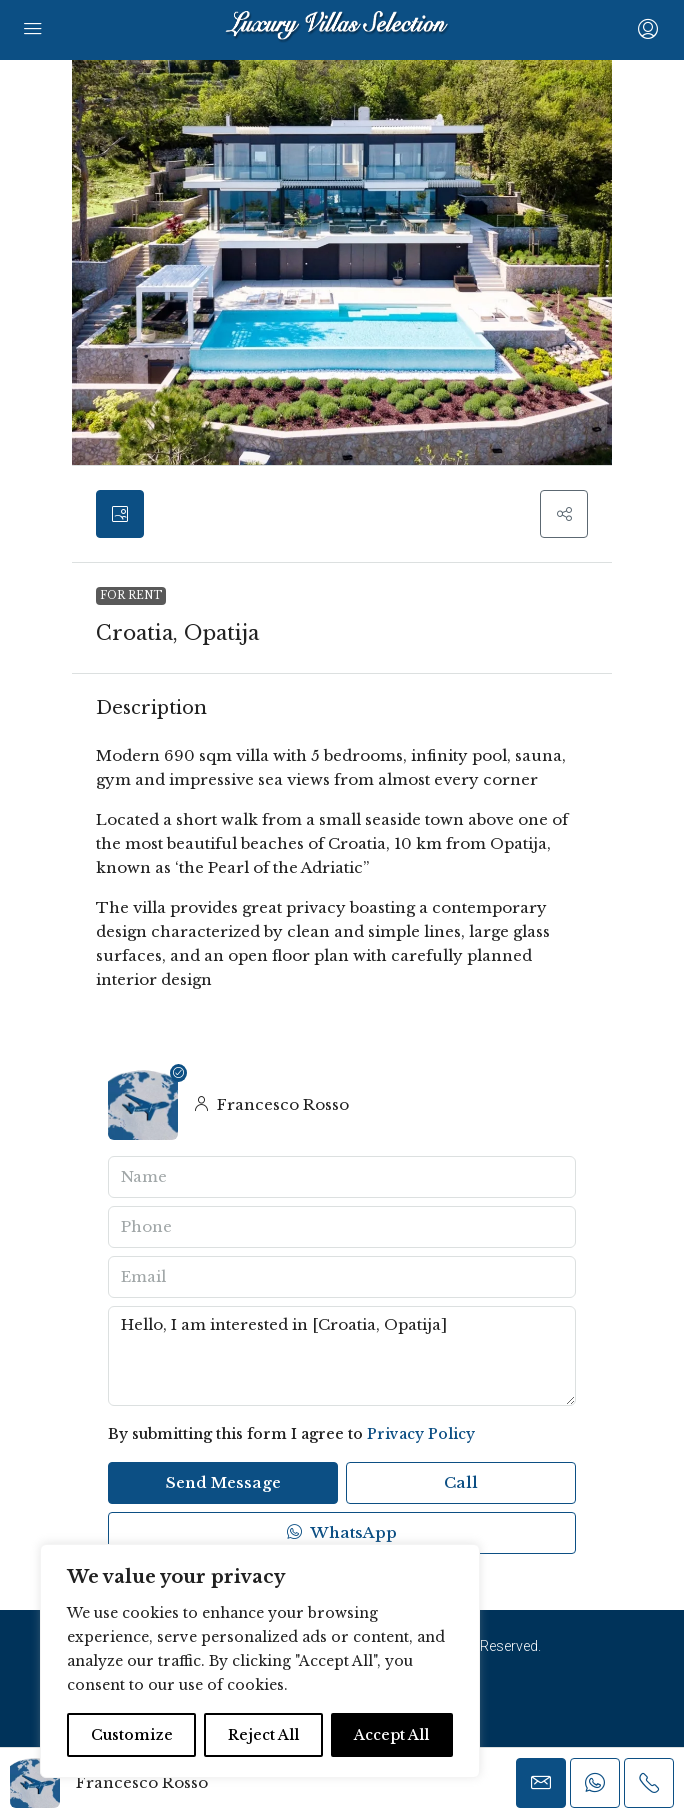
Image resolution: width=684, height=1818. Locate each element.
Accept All (391, 1735)
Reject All (263, 1735)
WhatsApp (342, 1532)
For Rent (131, 595)
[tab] (120, 514)
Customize (132, 1735)
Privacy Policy (421, 1434)
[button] (564, 514)
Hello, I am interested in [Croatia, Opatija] (342, 1356)
